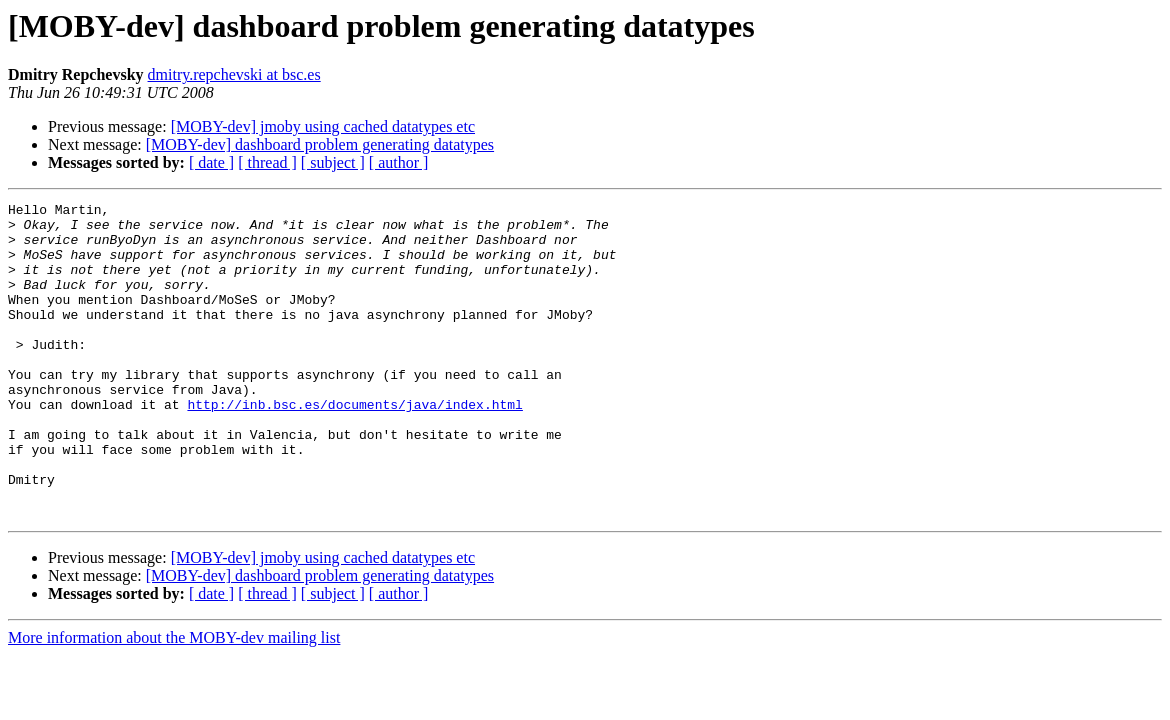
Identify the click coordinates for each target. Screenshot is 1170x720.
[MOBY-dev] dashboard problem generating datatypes (320, 144)
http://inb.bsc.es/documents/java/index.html (354, 446)
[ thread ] (267, 162)
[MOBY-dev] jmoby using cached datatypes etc (323, 126)
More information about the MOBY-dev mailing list (174, 700)
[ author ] (399, 162)
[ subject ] (333, 162)
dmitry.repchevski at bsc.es (234, 74)
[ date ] (211, 162)
